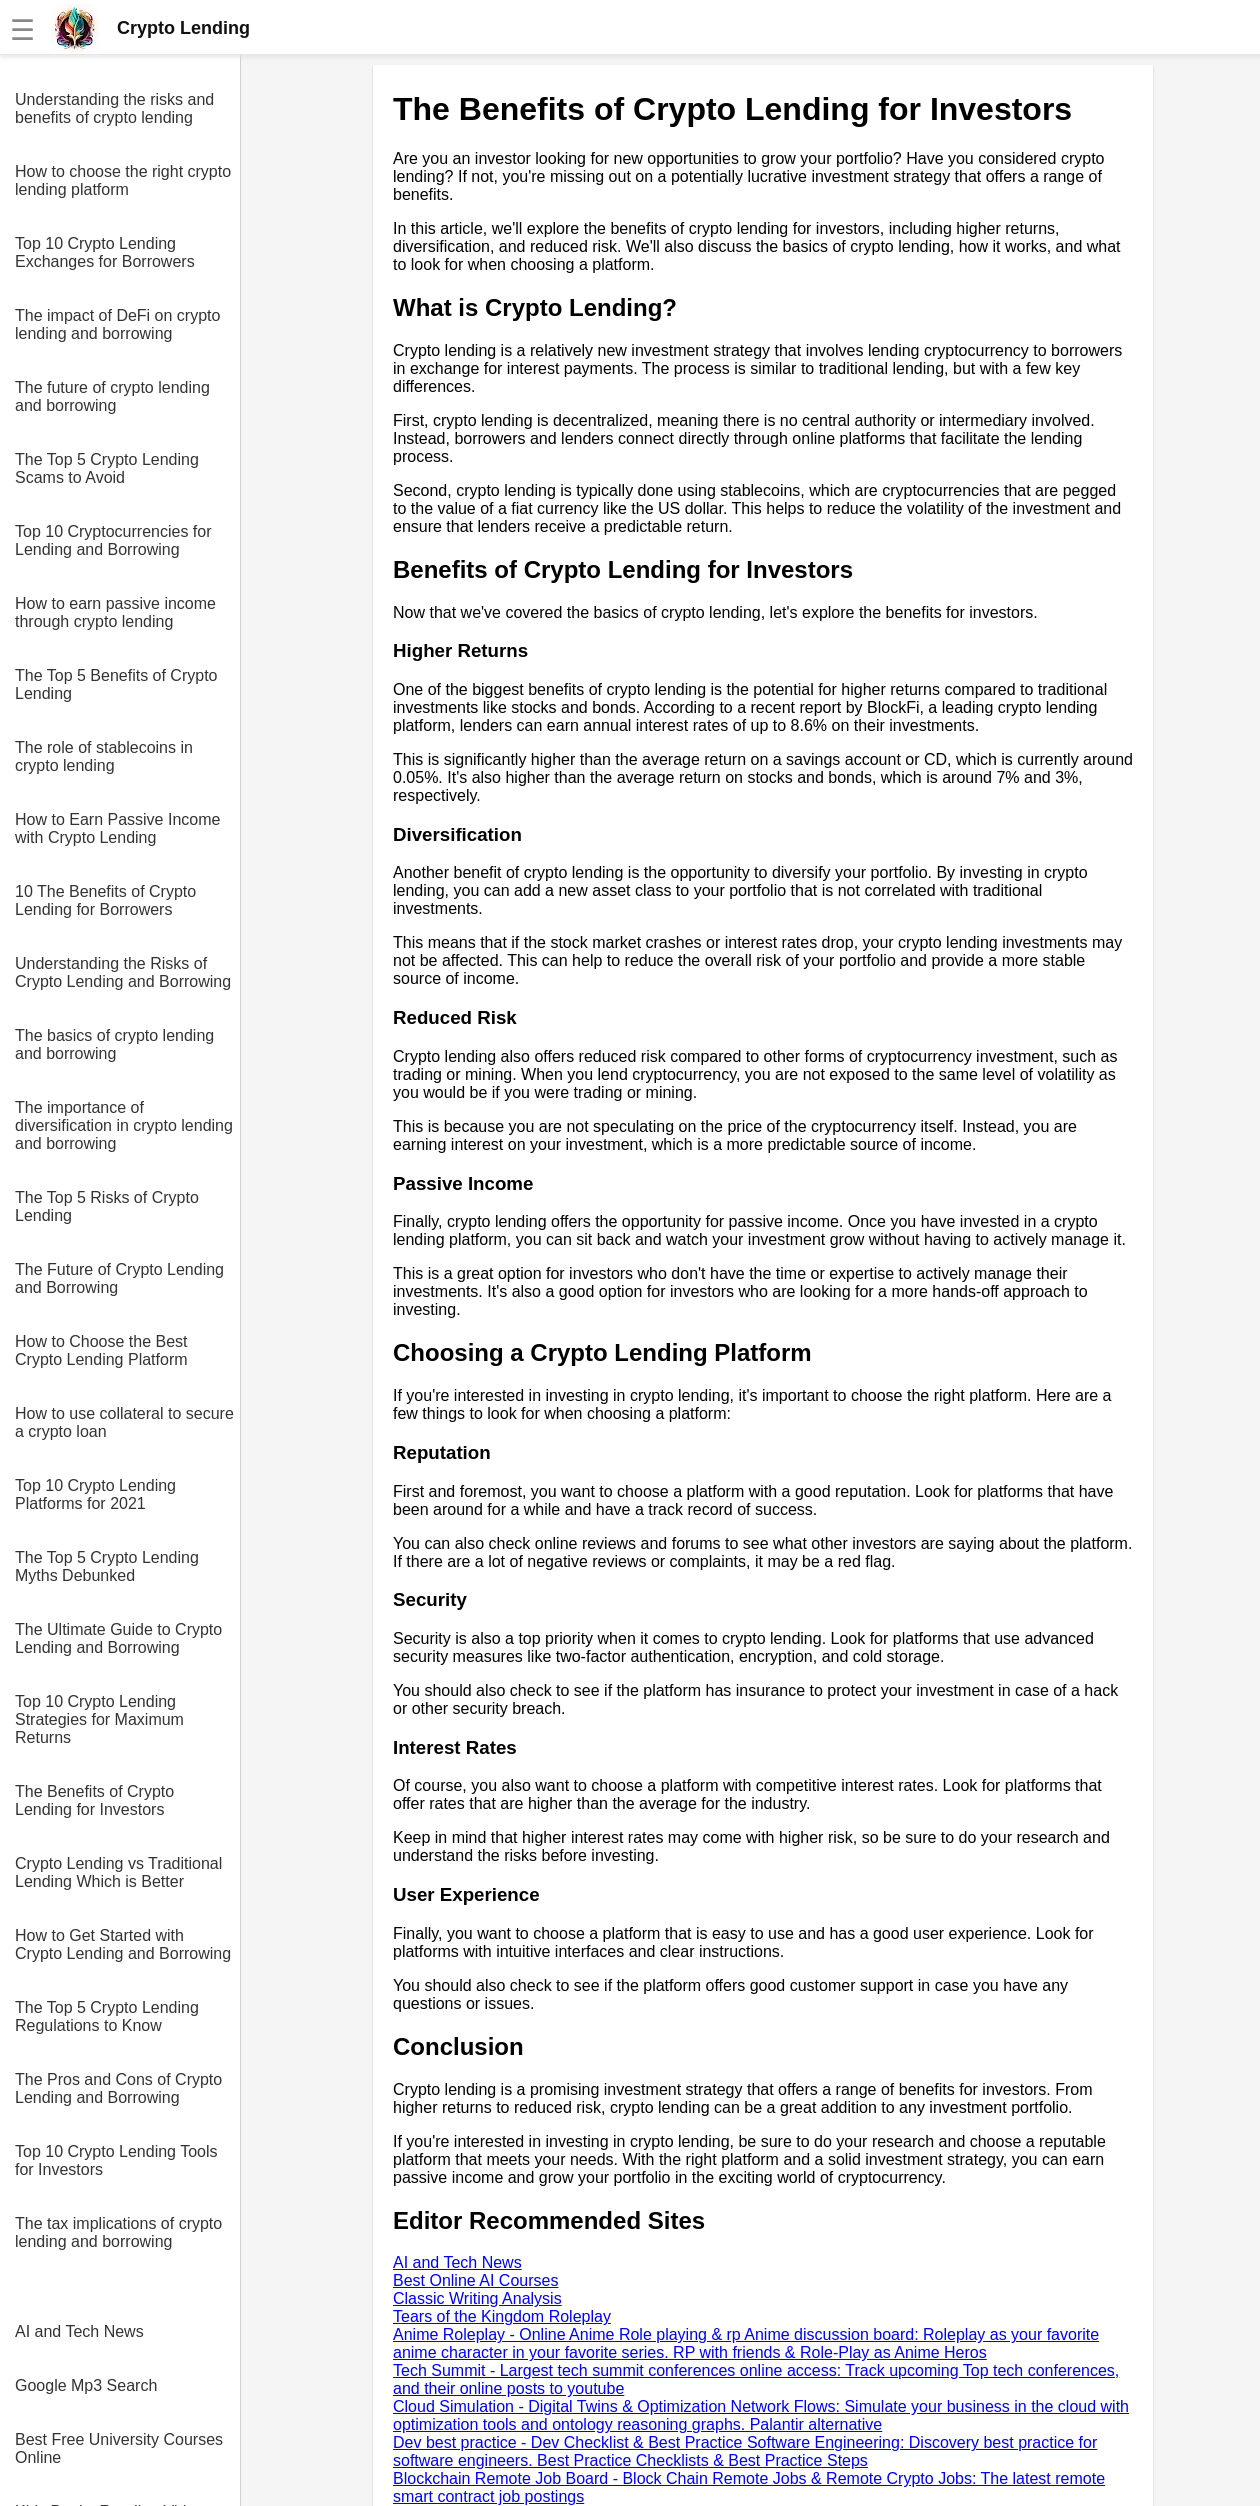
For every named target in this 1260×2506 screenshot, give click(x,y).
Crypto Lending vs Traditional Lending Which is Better (118, 1872)
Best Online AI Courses (475, 2280)
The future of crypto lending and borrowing (112, 396)
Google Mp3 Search (86, 2385)
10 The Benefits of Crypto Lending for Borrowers (105, 900)
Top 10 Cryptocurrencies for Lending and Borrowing (113, 540)
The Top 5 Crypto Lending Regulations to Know (107, 2016)
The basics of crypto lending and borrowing (114, 1044)
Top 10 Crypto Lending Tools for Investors (116, 2160)
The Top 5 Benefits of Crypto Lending (116, 684)
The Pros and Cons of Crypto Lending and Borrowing (118, 2088)
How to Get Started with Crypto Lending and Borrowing (123, 1944)
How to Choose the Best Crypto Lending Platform (101, 1350)
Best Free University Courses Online (119, 2448)
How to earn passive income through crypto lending (115, 612)
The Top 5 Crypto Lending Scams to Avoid (107, 468)
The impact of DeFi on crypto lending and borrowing (117, 324)
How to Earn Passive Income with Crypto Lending (117, 828)
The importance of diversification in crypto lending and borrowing (124, 1125)
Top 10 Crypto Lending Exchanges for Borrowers (105, 252)
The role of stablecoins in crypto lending (104, 756)
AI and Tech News (79, 2331)
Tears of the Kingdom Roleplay (502, 2316)
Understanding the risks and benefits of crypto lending (114, 108)
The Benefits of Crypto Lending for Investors (94, 1800)
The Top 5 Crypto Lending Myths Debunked (107, 1566)
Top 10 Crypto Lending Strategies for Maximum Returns (99, 1719)
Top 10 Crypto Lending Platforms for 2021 (95, 1494)
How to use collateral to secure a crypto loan (124, 1422)
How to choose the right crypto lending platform (123, 180)
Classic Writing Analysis (477, 2298)
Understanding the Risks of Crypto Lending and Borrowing (123, 972)
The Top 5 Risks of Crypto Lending (107, 1206)
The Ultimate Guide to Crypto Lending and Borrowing (118, 1638)
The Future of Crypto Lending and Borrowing (119, 1278)
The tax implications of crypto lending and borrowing (118, 2232)
